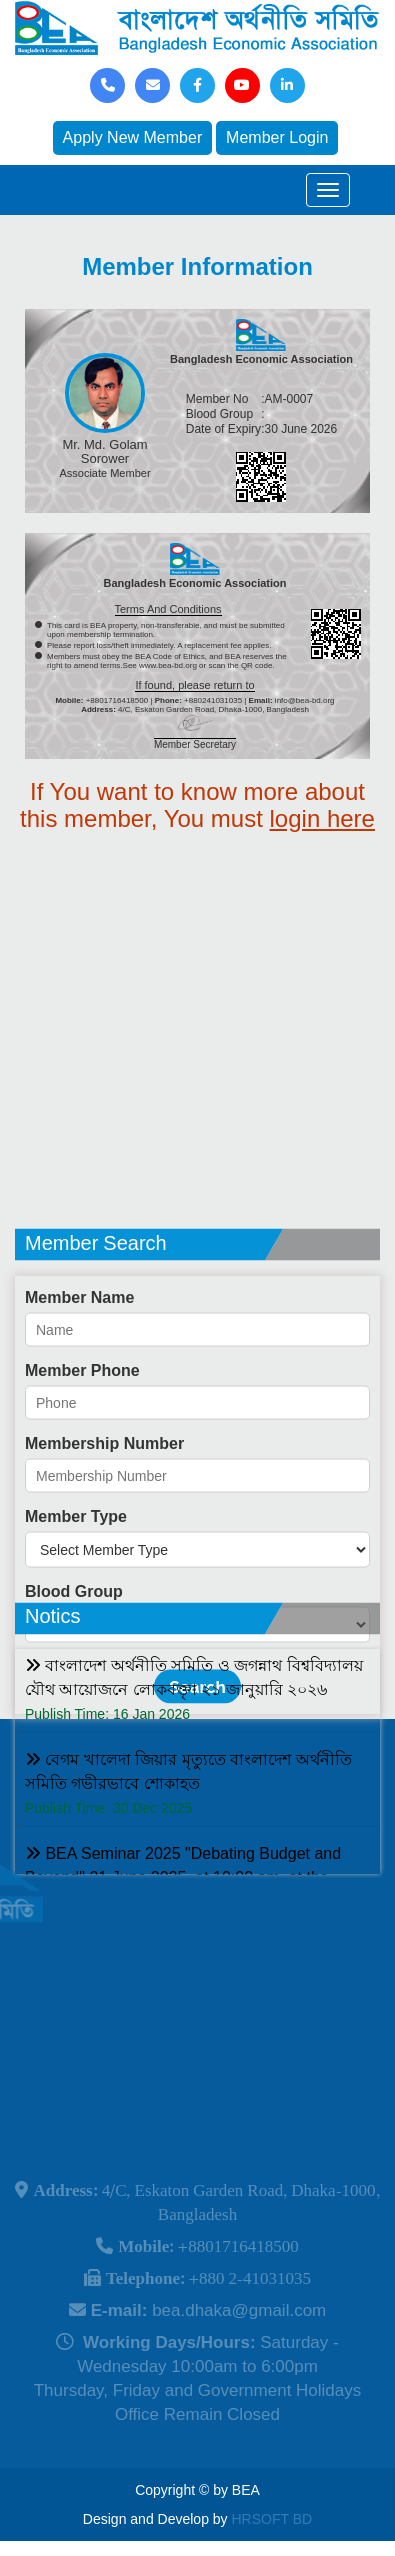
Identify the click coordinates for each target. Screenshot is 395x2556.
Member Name (79, 1364)
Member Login (277, 137)
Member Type (76, 1583)
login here (322, 818)
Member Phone (82, 1437)
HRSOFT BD (272, 2519)
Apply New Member (133, 137)
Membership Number (104, 1510)
